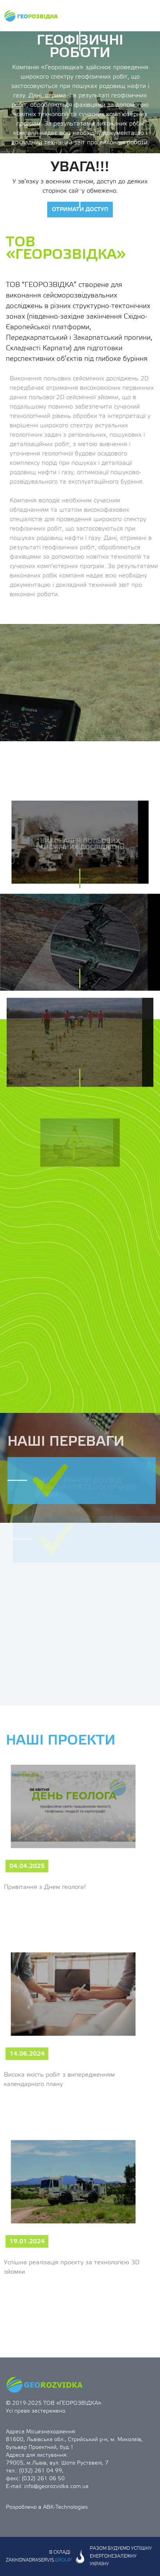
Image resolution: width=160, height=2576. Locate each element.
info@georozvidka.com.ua (56, 2486)
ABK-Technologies (65, 2507)
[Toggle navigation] (148, 15)
